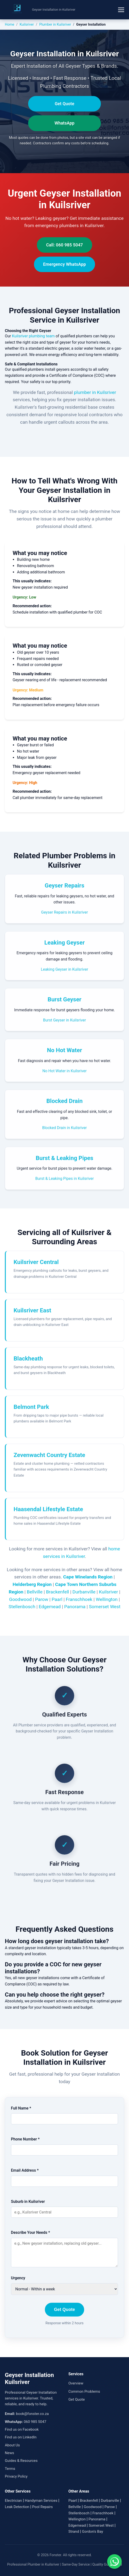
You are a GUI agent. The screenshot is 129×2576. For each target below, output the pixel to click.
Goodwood (20, 1599)
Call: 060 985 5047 (64, 245)
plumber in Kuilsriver (95, 392)
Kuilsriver (27, 24)
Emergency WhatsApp (64, 264)
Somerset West (105, 1606)
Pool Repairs (42, 2507)
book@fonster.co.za (32, 2414)
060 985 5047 (35, 2422)
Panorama (75, 1606)
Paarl (57, 1599)
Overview (75, 2383)
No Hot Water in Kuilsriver (64, 1074)
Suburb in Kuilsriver (28, 2201)
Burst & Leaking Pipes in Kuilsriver (64, 1182)
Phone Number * (25, 2139)
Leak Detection (17, 2507)
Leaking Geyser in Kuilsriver (64, 972)
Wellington (107, 1599)
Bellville (35, 1592)
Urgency (18, 2278)
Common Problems (84, 2391)
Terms (10, 2468)
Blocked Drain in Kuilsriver (64, 1131)
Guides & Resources (21, 2460)
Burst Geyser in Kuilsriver (64, 1023)
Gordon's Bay (92, 2531)
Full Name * (21, 2108)
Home (9, 24)
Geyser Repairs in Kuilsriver (64, 915)
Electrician (13, 2500)
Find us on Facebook (22, 2429)
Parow (41, 1599)
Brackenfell (57, 1592)
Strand (73, 2531)
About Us (12, 2445)
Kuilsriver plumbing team (33, 336)
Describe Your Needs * (30, 2232)
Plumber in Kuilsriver (55, 24)
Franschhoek (79, 1599)
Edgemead (50, 1606)
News (9, 2453)
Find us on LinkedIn (21, 2437)
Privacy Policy (16, 2476)
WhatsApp (64, 123)
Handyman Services (41, 2500)
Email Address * (25, 2170)
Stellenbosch (21, 1606)
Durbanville (84, 1592)
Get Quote (64, 103)
